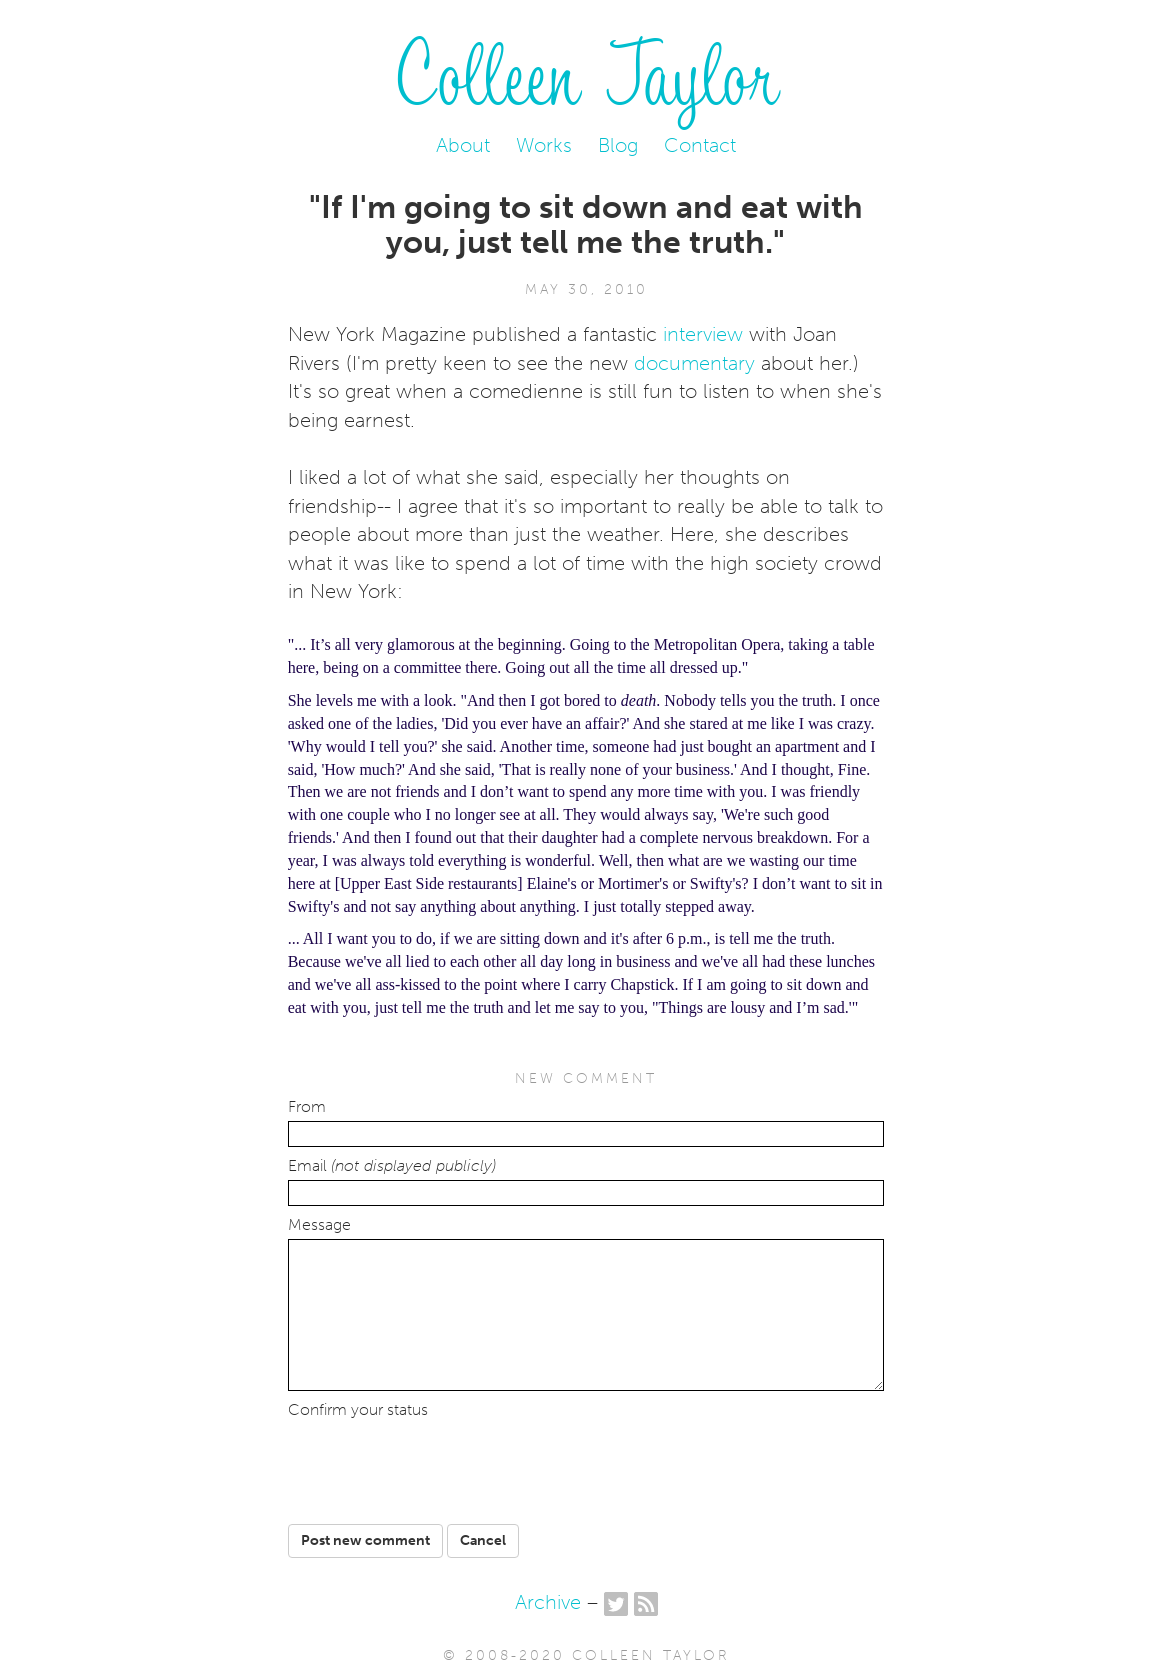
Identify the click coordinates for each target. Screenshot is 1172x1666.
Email (392, 1166)
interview (703, 334)
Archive (548, 1602)
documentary (694, 363)
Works (544, 145)
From (307, 1107)
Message (319, 1225)
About (463, 145)
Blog (618, 145)
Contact (700, 145)
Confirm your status (358, 1410)
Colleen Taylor (586, 70)
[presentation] (441, 1464)
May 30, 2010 (586, 289)
